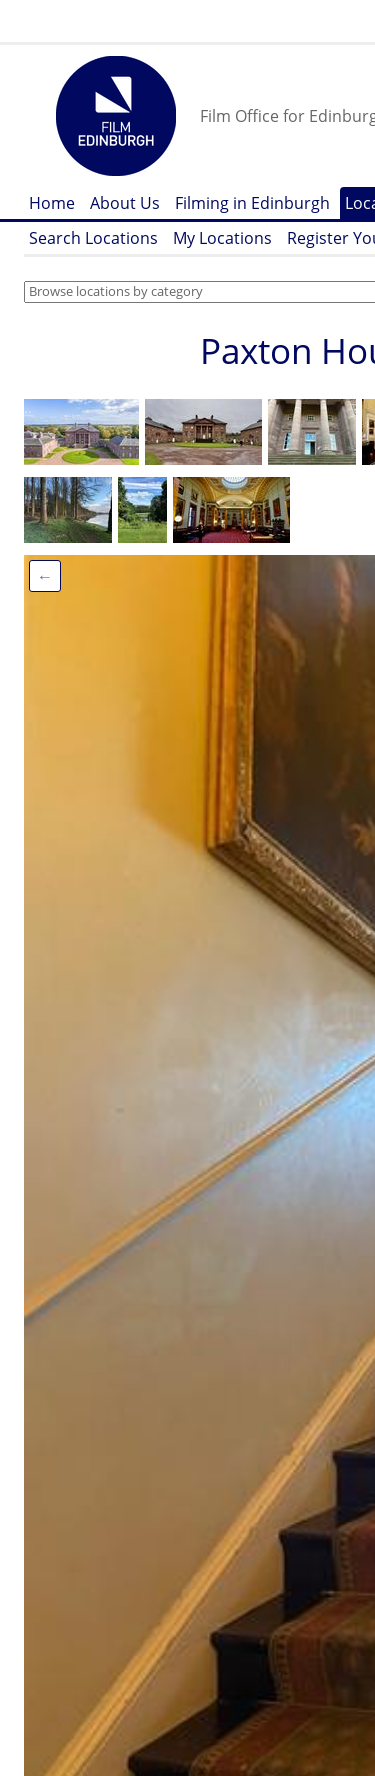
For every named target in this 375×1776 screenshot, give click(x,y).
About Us (125, 203)
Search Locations (93, 238)
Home (52, 203)
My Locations (222, 238)
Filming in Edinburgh (252, 203)
